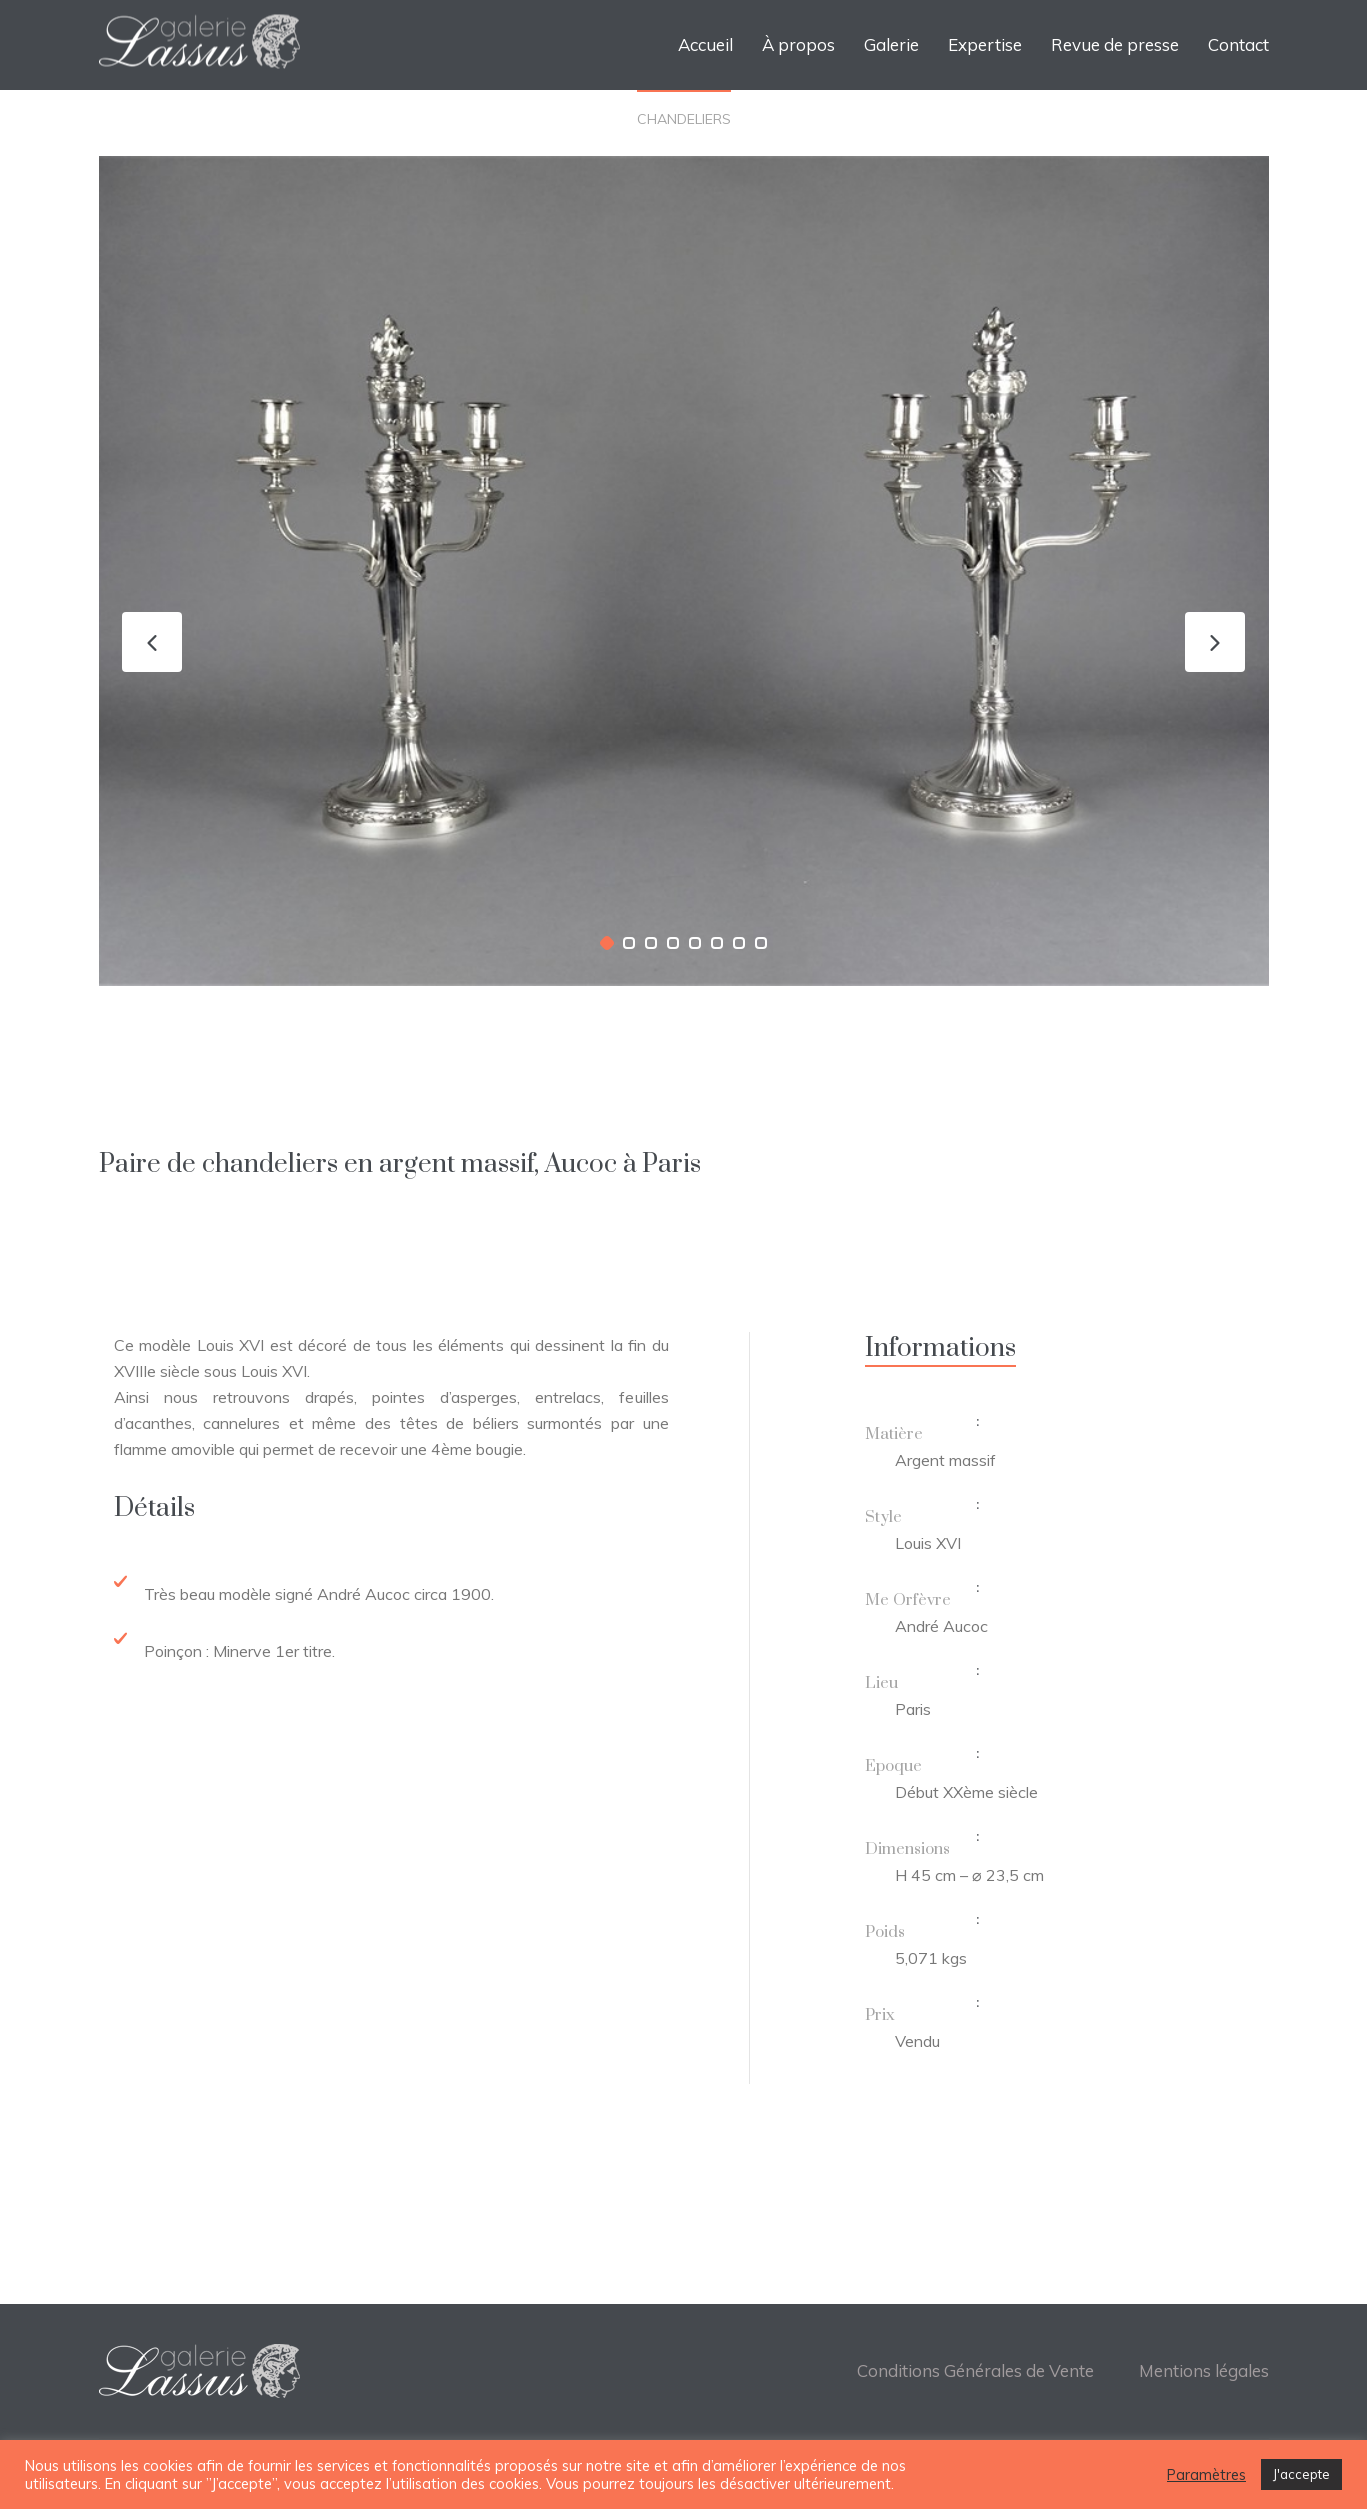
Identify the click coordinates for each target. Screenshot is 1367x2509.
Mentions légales (1204, 2370)
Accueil (705, 44)
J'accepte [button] (1301, 2474)
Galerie (891, 44)
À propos (798, 44)
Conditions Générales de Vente (975, 2370)
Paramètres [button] (1206, 2475)
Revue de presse (1115, 44)
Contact (1238, 44)
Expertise (985, 44)
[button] (607, 943)
